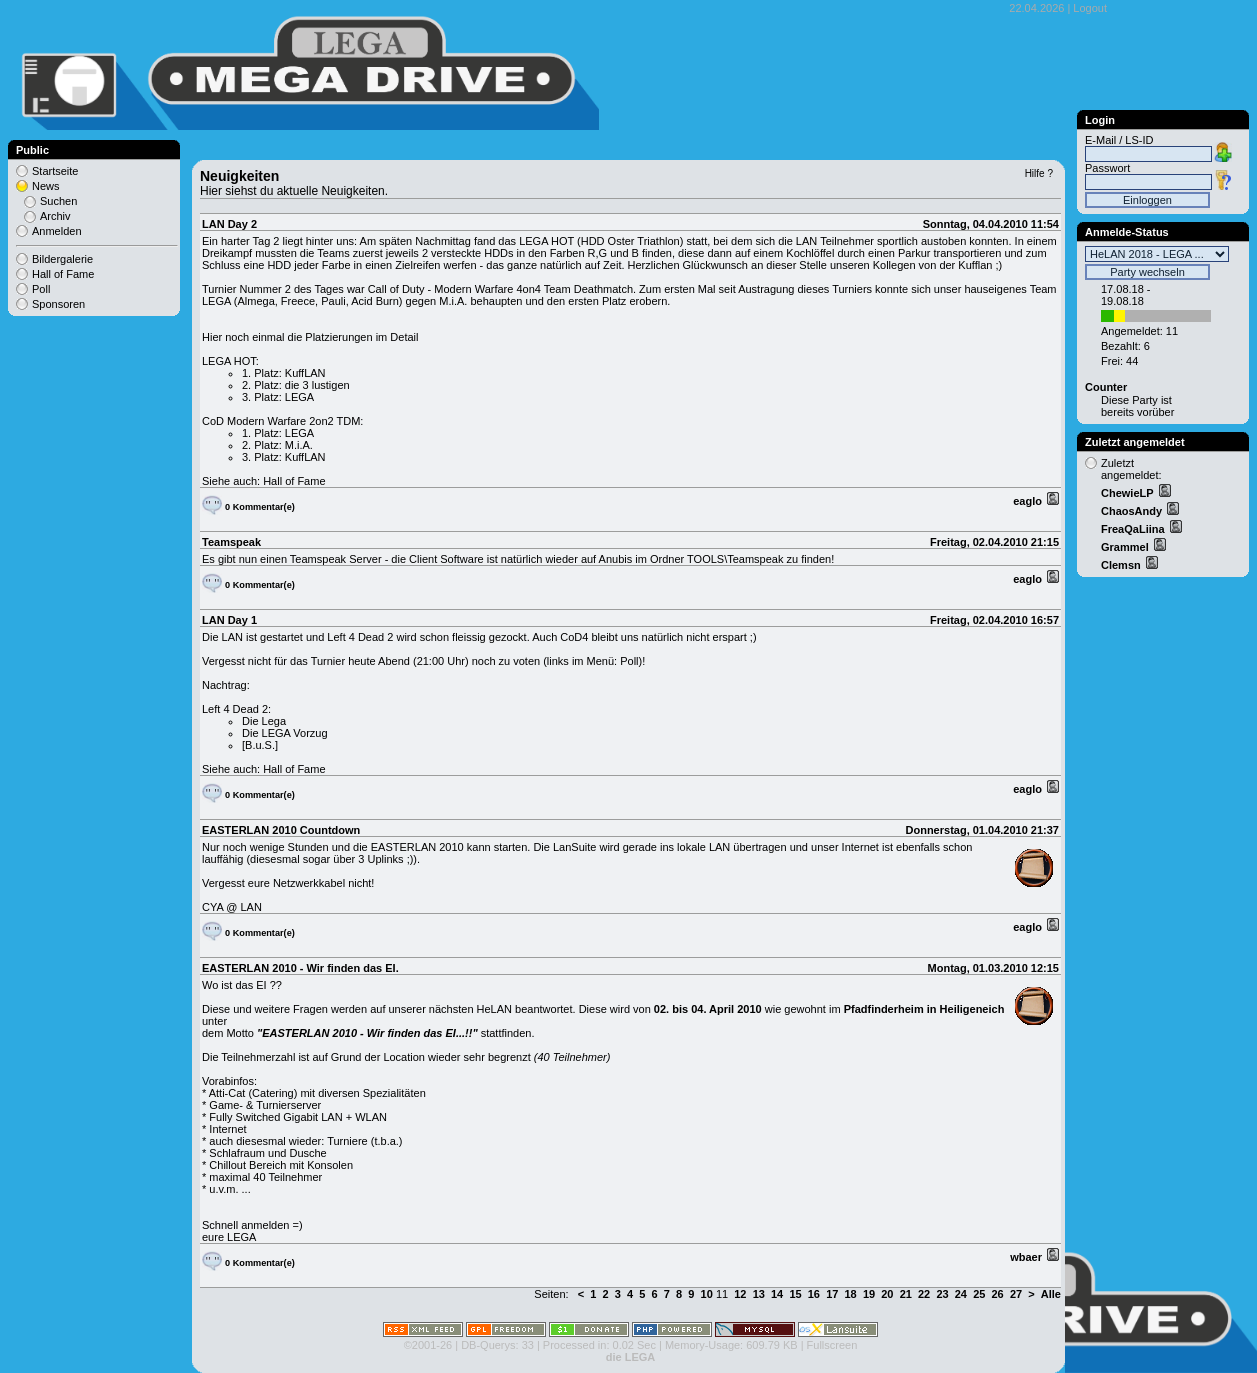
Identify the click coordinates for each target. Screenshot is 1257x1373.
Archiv (55, 216)
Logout (1090, 8)
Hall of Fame (294, 481)
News (46, 186)
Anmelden (57, 231)
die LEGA (631, 1357)
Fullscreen (832, 1345)
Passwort (1107, 168)
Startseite (55, 171)
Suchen (58, 201)
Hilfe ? (1039, 173)
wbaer (1027, 1257)
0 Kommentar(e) (260, 507)
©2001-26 (428, 1345)
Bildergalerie (62, 259)
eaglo (1029, 501)
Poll (41, 289)
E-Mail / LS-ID (1119, 140)
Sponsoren (58, 304)
